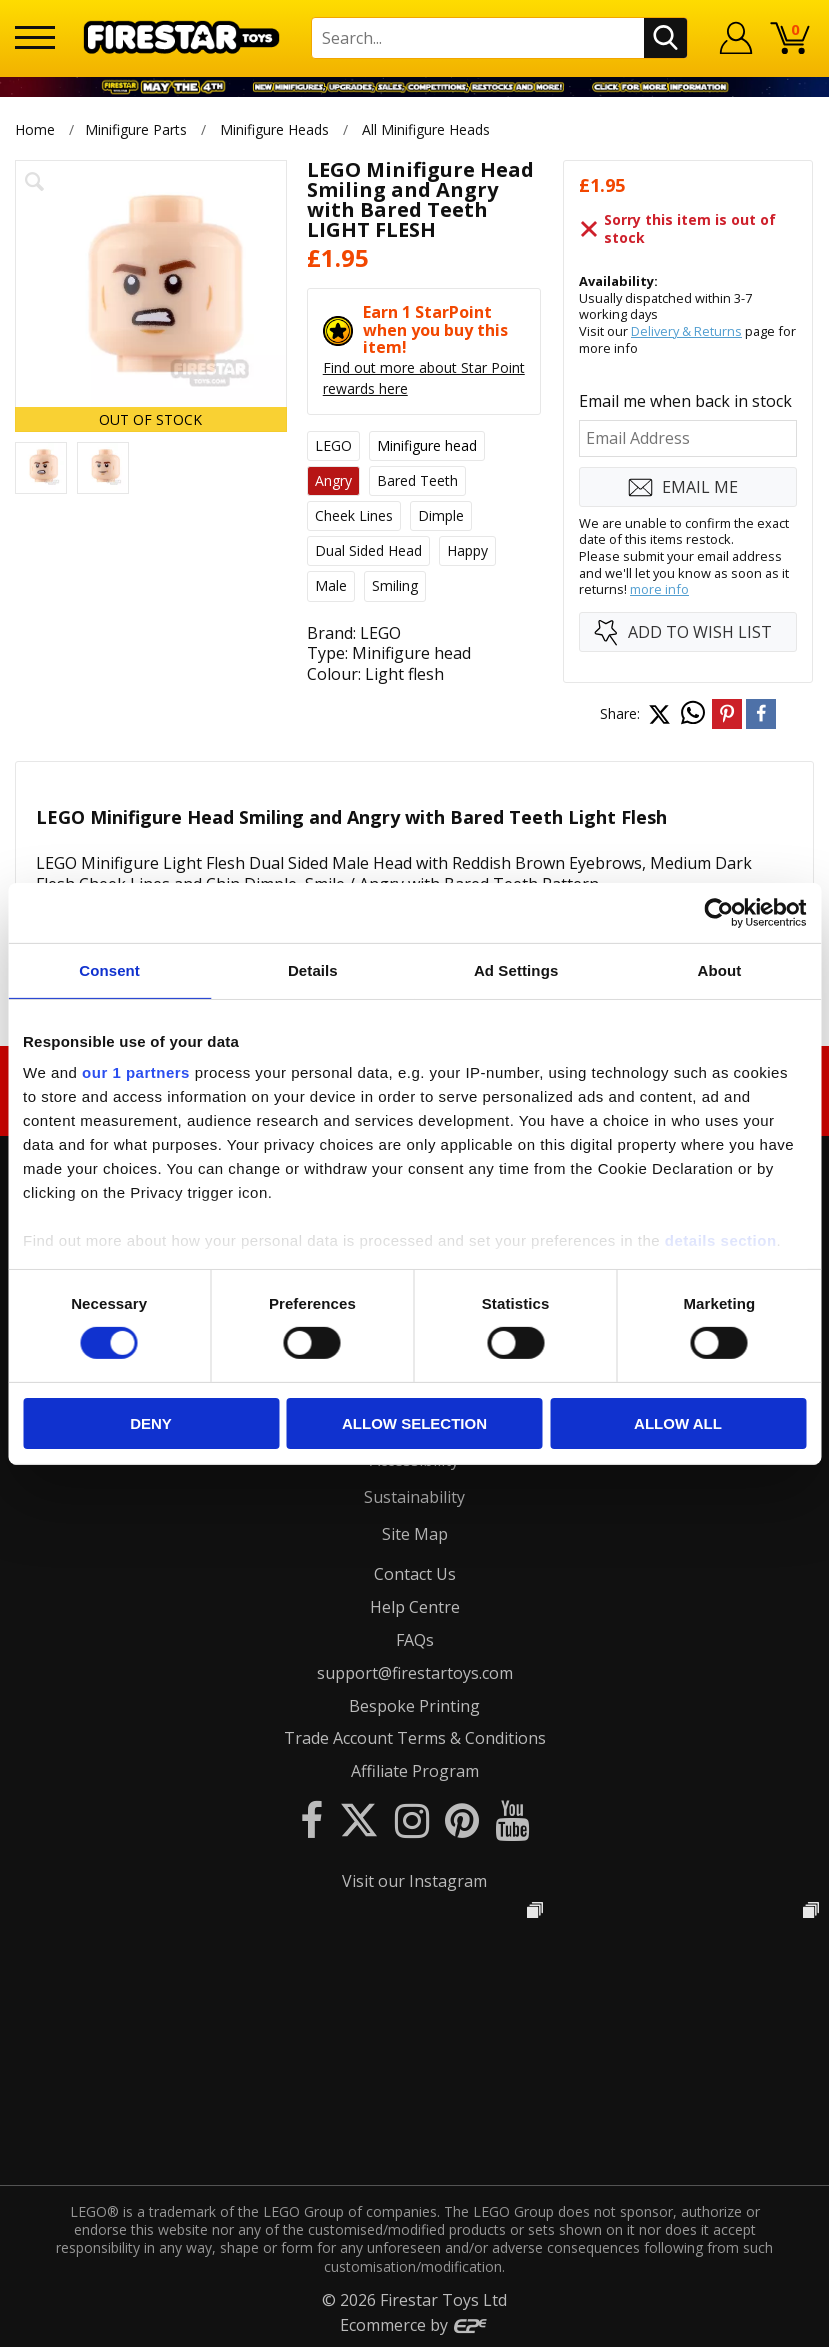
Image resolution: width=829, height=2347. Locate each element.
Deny (151, 1423)
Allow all (678, 1423)
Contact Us (415, 1574)
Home (35, 129)
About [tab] (719, 969)
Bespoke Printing (414, 1706)
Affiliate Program (415, 1771)
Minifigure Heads (274, 129)
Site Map (415, 1534)
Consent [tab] (109, 969)
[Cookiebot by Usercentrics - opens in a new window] (718, 912)
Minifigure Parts (136, 129)
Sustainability (414, 1497)
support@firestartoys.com (415, 1673)
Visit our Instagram (414, 1881)
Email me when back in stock (685, 401)
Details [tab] (313, 969)
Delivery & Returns (686, 331)
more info (659, 589)
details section (721, 1240)
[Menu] (35, 37)
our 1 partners (136, 1072)
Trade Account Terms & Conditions (415, 1738)
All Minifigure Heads (427, 129)
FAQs (415, 1640)
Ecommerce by (414, 2325)
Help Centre (415, 1607)
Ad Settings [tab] (516, 969)
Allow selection (414, 1423)
